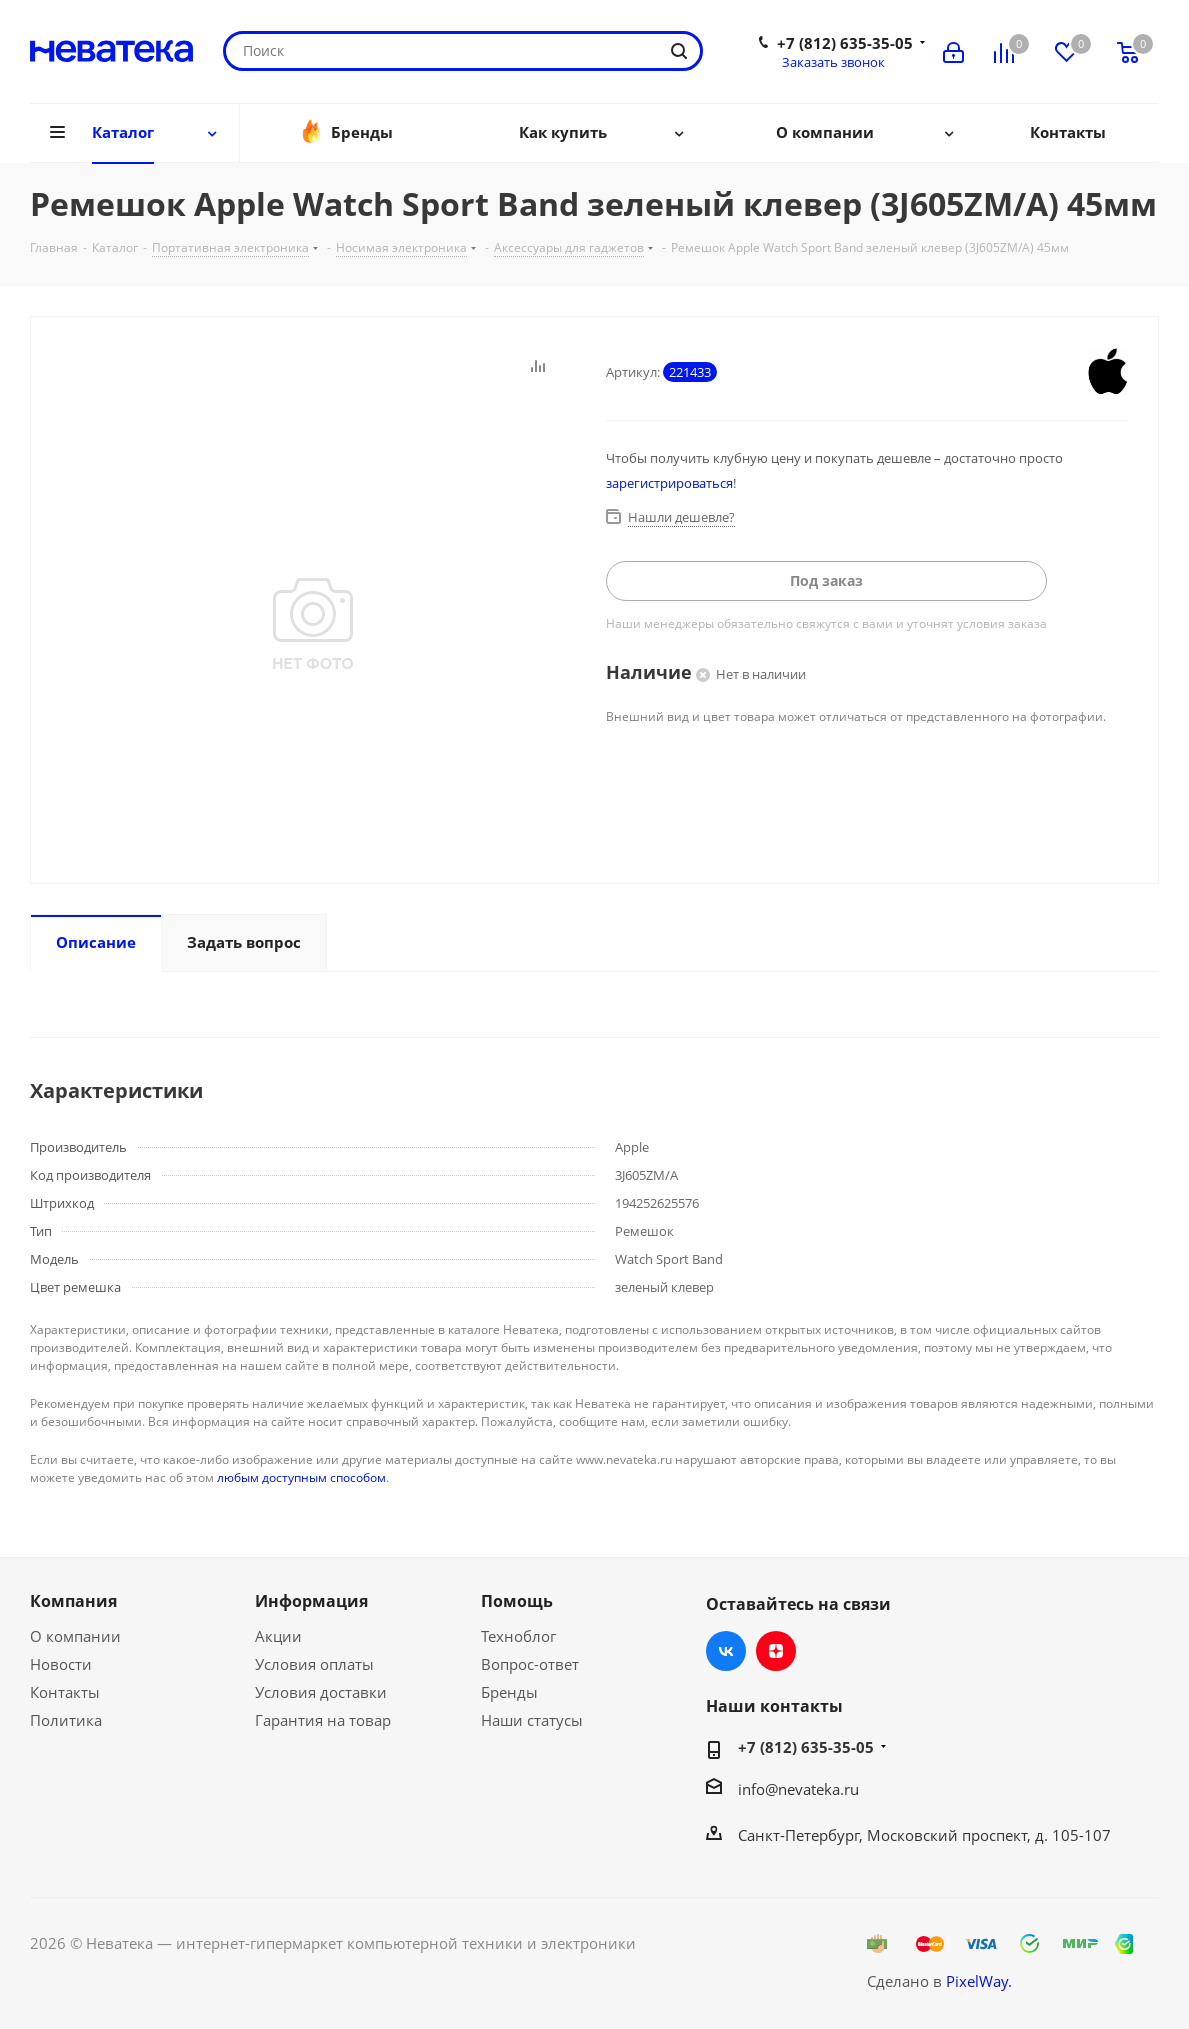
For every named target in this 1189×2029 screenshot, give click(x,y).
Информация (311, 1601)
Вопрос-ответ (530, 1664)
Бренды (509, 1692)
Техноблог (518, 1636)
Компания (73, 1601)
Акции (278, 1636)
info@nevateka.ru (798, 1789)
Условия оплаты (314, 1664)
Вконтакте (726, 1651)
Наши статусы (532, 1720)
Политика (66, 1720)
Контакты (65, 1692)
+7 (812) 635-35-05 (845, 43)
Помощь (517, 1601)
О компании (75, 1636)
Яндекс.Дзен (776, 1651)
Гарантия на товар (323, 1720)
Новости (61, 1664)
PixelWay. (979, 1981)
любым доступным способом (301, 1477)
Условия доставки (321, 1692)
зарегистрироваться (669, 483)
